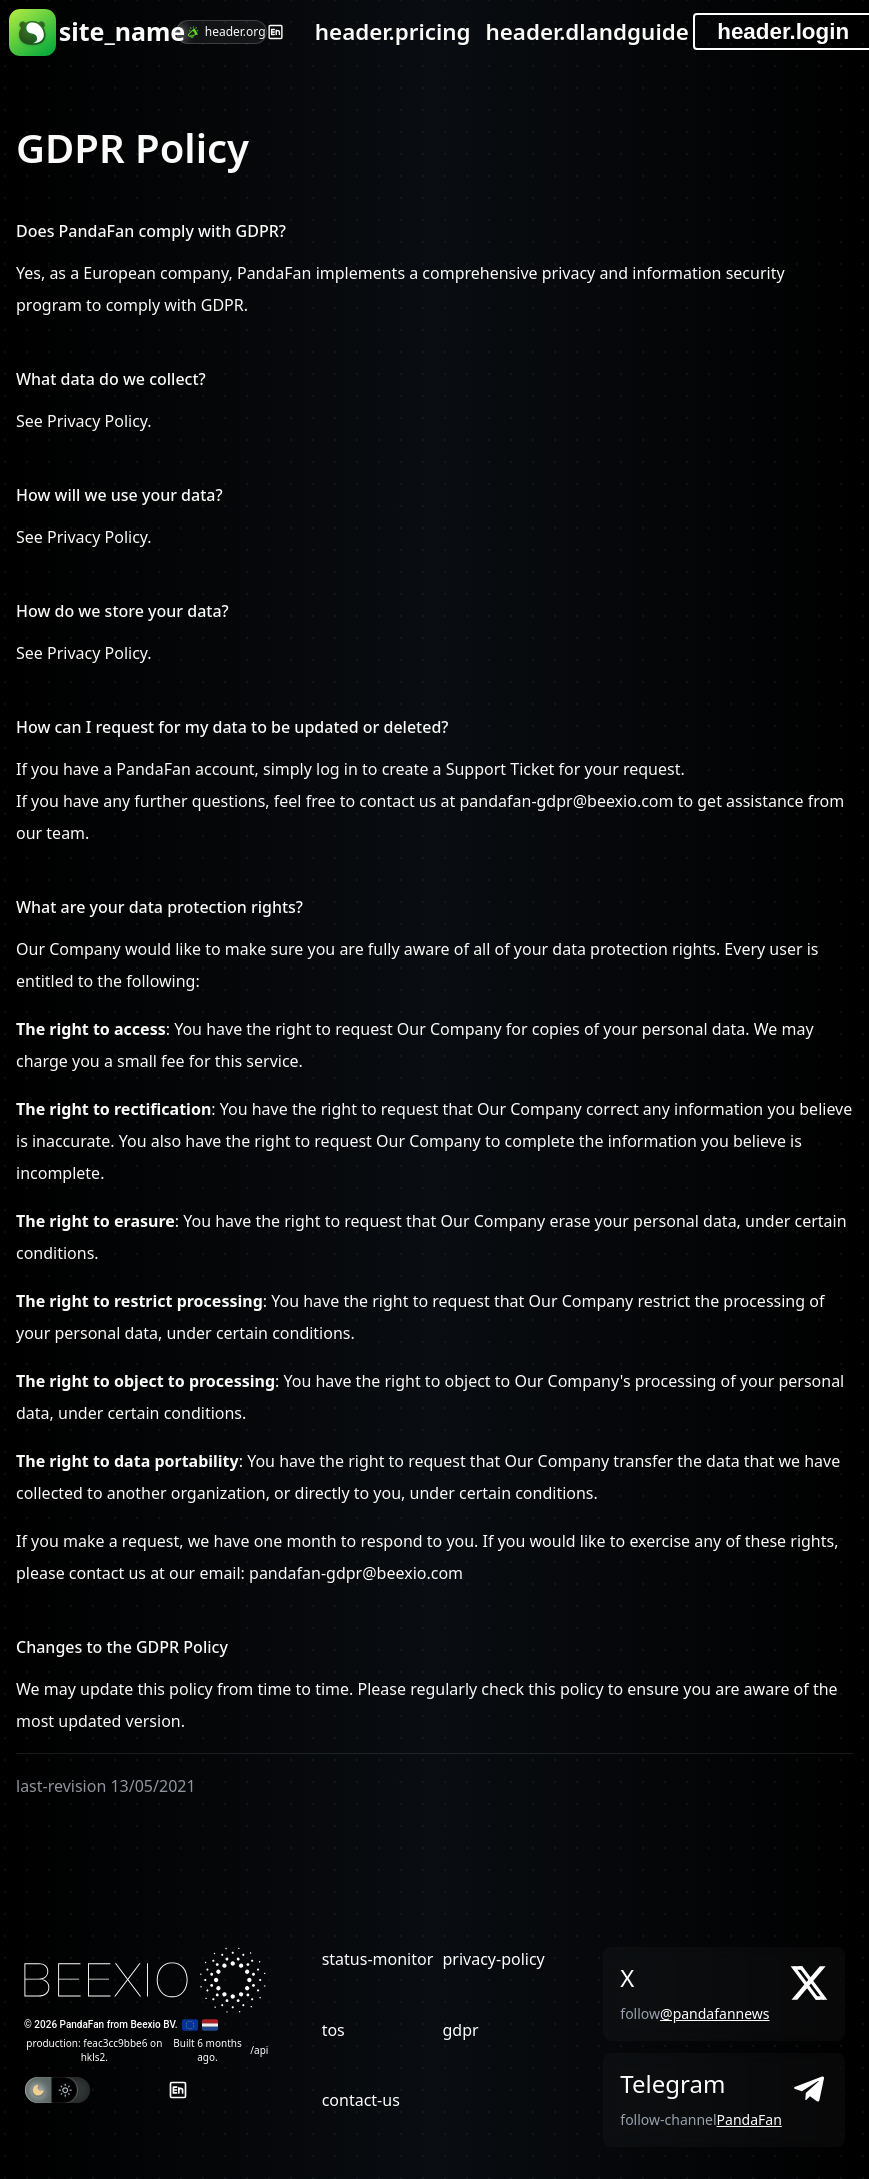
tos (333, 2030)
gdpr (460, 2030)
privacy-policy (493, 1959)
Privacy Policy (97, 421)
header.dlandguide (586, 31)
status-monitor (378, 1959)
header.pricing (393, 31)
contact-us (361, 2100)
